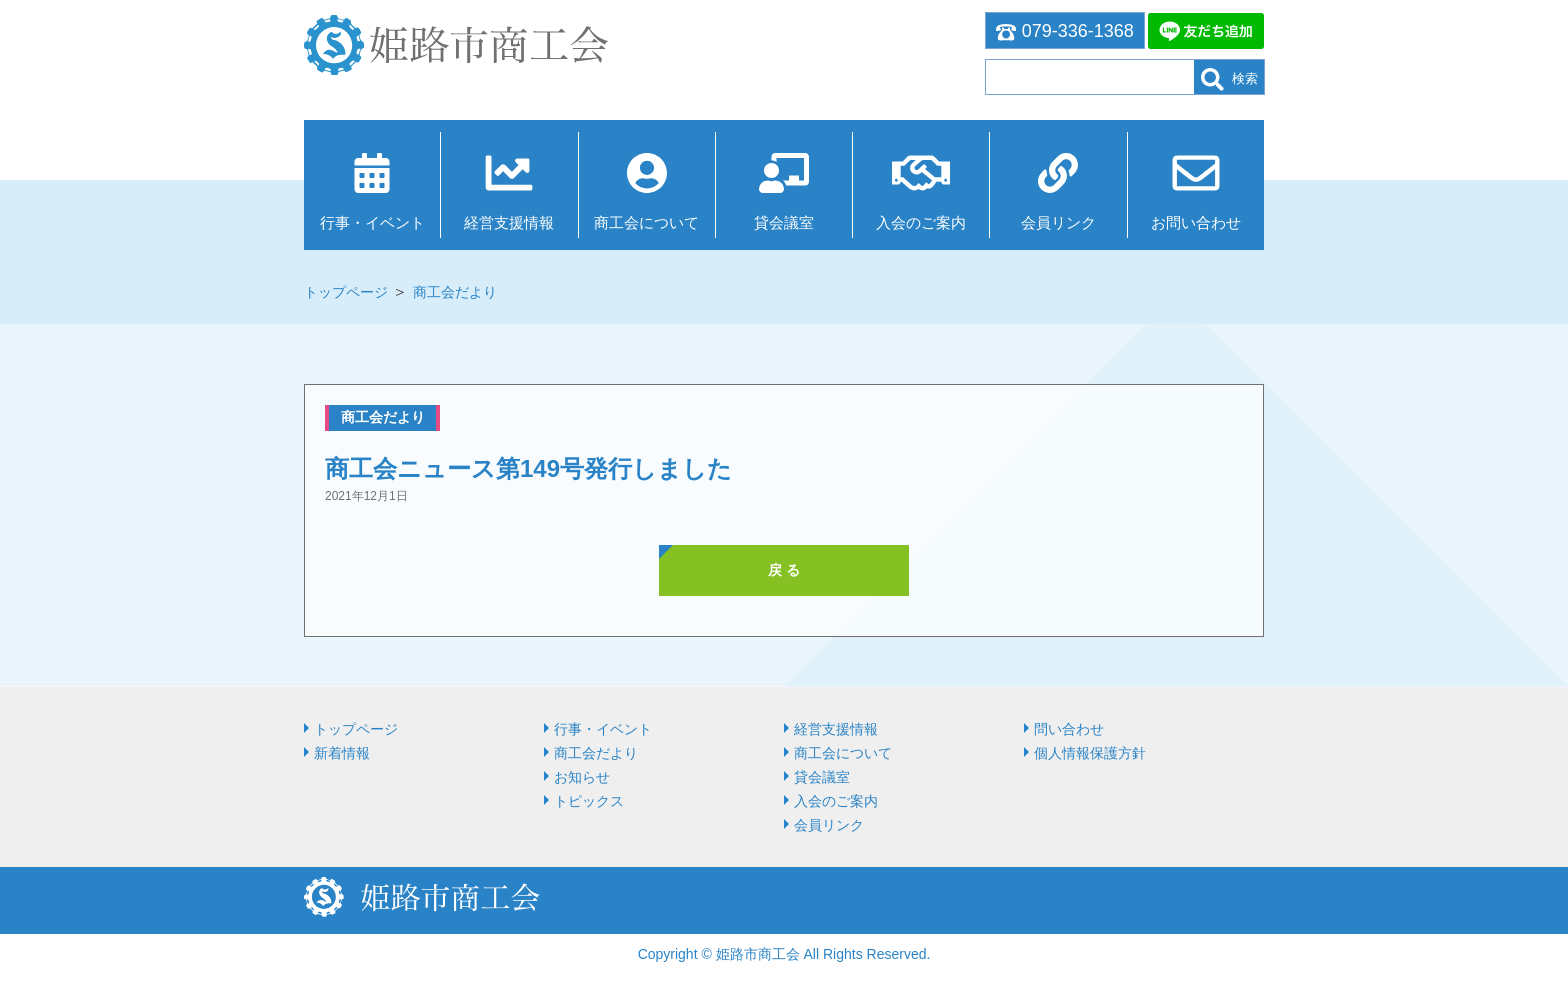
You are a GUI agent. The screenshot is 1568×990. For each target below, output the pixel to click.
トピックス (589, 801)
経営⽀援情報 (509, 222)
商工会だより (455, 292)
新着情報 (342, 753)
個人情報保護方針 (1090, 753)
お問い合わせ (1196, 222)
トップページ (346, 292)
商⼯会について (646, 222)
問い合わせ (1069, 729)
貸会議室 (784, 222)
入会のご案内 (921, 222)
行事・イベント (372, 222)
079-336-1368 (1065, 31)
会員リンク (1058, 222)
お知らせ (582, 777)
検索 (1229, 79)
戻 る (784, 570)
